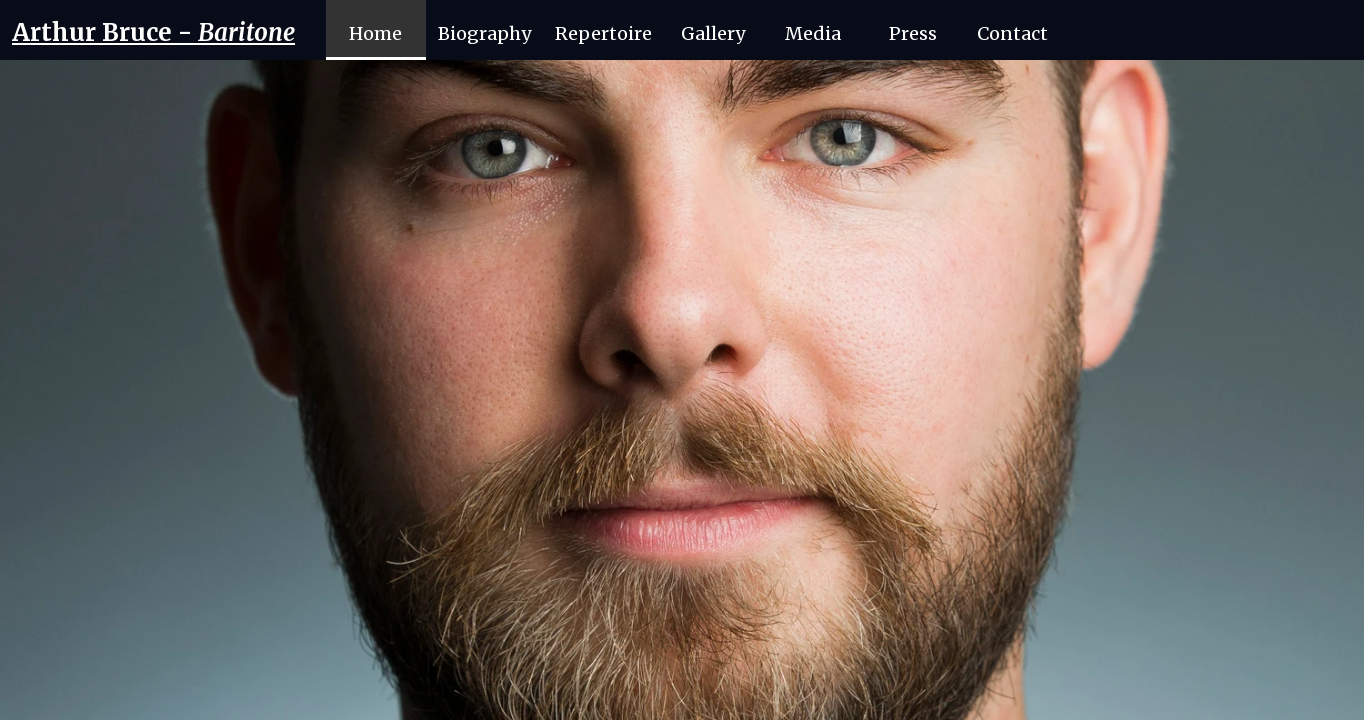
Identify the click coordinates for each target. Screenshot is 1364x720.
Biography (484, 33)
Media (813, 33)
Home (375, 33)
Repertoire (603, 33)
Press (913, 33)
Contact (1012, 33)
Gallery (713, 33)
